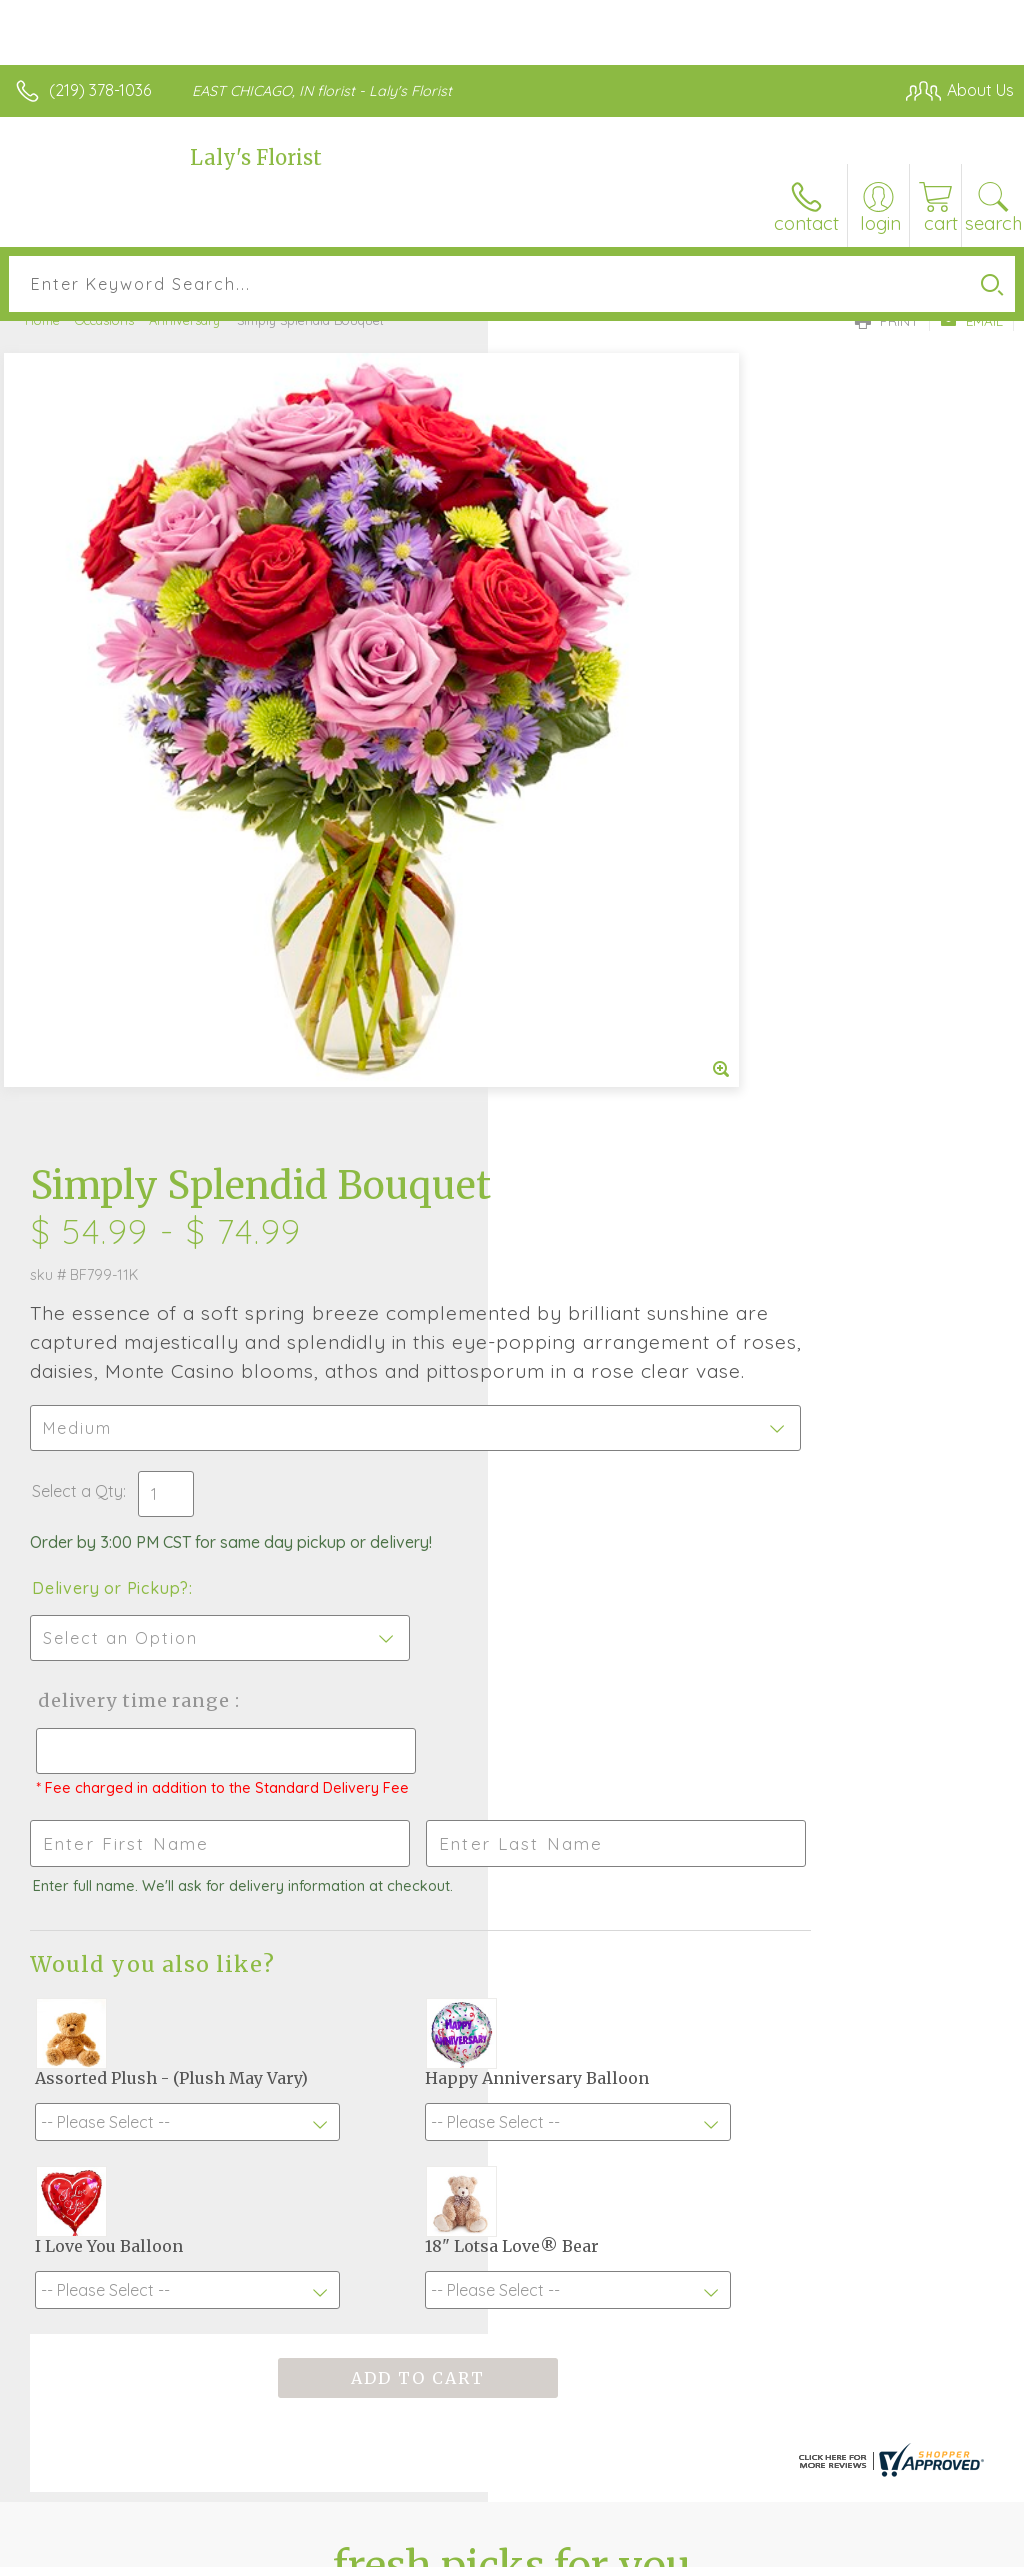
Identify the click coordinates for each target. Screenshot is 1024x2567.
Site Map (940, 2546)
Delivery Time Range (618, 972)
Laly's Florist (256, 157)
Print (887, 321)
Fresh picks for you (512, 1911)
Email (971, 321)
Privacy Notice (674, 2546)
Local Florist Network (817, 2546)
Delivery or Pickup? (598, 860)
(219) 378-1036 (100, 90)
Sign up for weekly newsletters (512, 2021)
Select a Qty (565, 763)
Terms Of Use (556, 2546)
